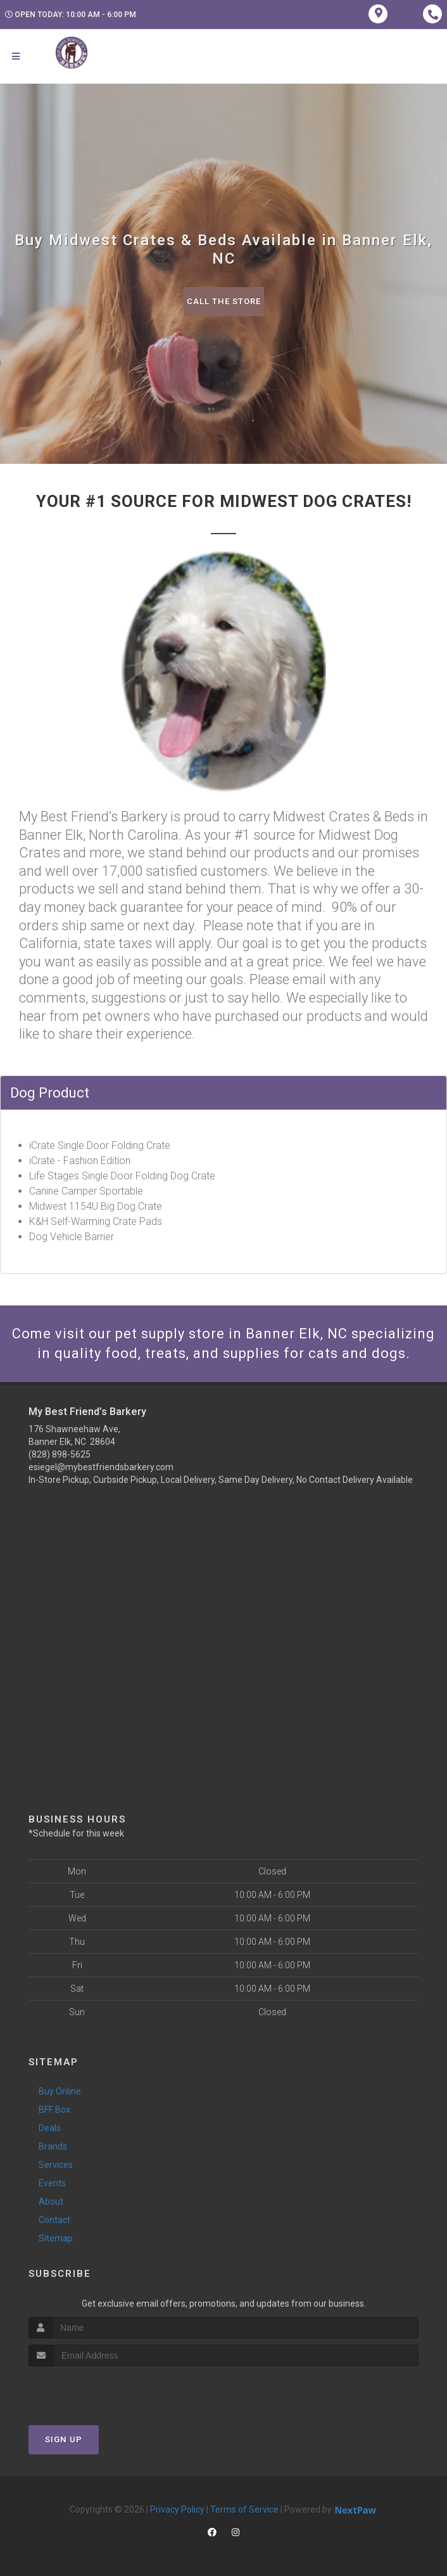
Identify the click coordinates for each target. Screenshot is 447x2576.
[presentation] (95, 2390)
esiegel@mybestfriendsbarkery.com (100, 1467)
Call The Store (224, 301)
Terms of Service (244, 2509)
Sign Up (63, 2439)
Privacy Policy (177, 2509)
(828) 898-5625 (59, 1454)
